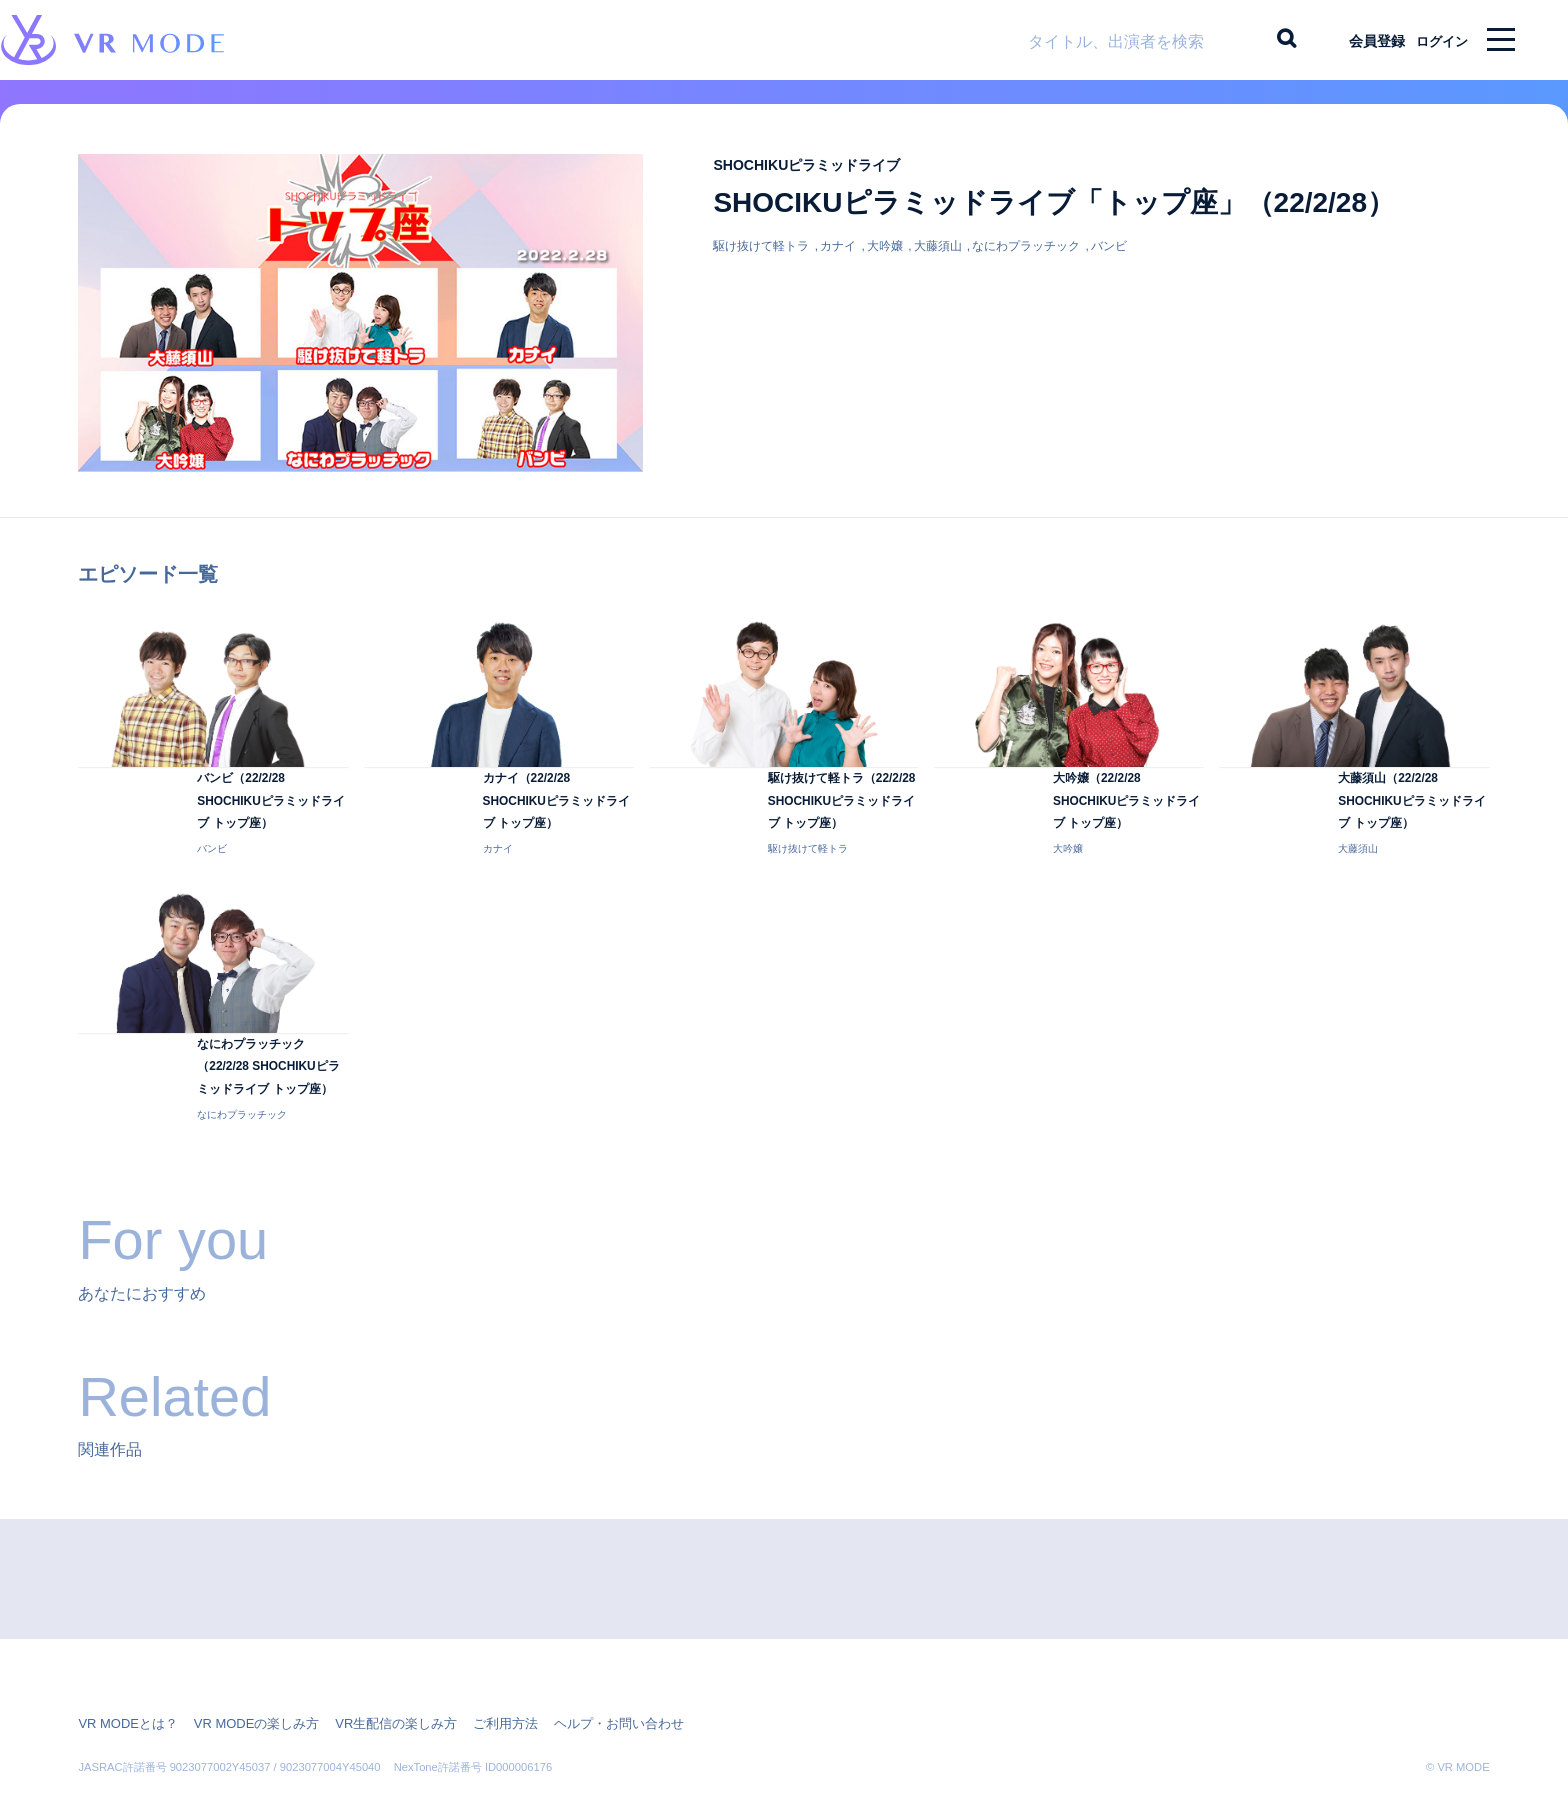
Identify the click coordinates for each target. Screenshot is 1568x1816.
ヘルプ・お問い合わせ (583, 1681)
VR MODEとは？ (124, 1681)
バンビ (1109, 262)
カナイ (838, 262)
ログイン (1433, 40)
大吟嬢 (885, 262)
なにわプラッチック (1026, 262)
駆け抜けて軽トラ (761, 262)
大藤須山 (938, 262)
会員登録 (1359, 40)
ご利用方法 (477, 1681)
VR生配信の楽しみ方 (374, 1681)
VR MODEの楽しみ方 (244, 1681)
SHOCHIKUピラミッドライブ (826, 180)
